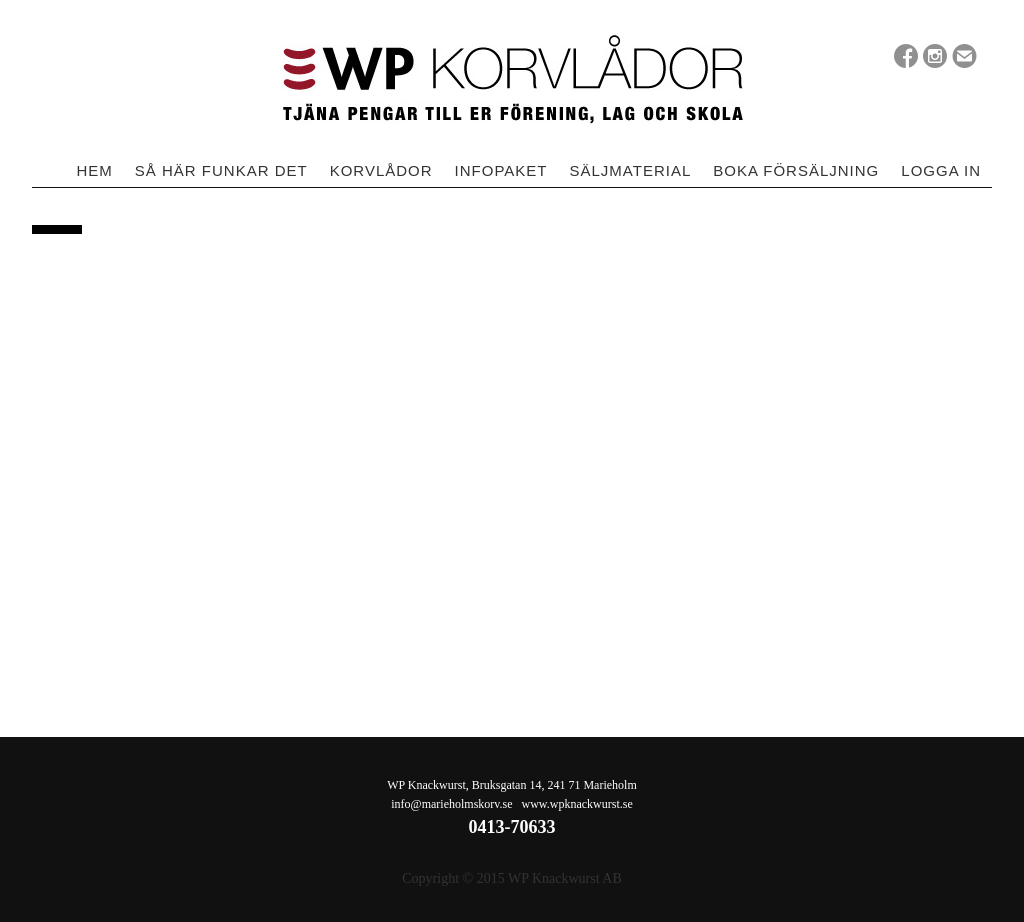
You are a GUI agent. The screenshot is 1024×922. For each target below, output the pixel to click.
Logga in (941, 170)
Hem (94, 170)
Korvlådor (381, 170)
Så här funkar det (221, 170)
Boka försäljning (796, 170)
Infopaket (501, 170)
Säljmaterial (630, 170)
